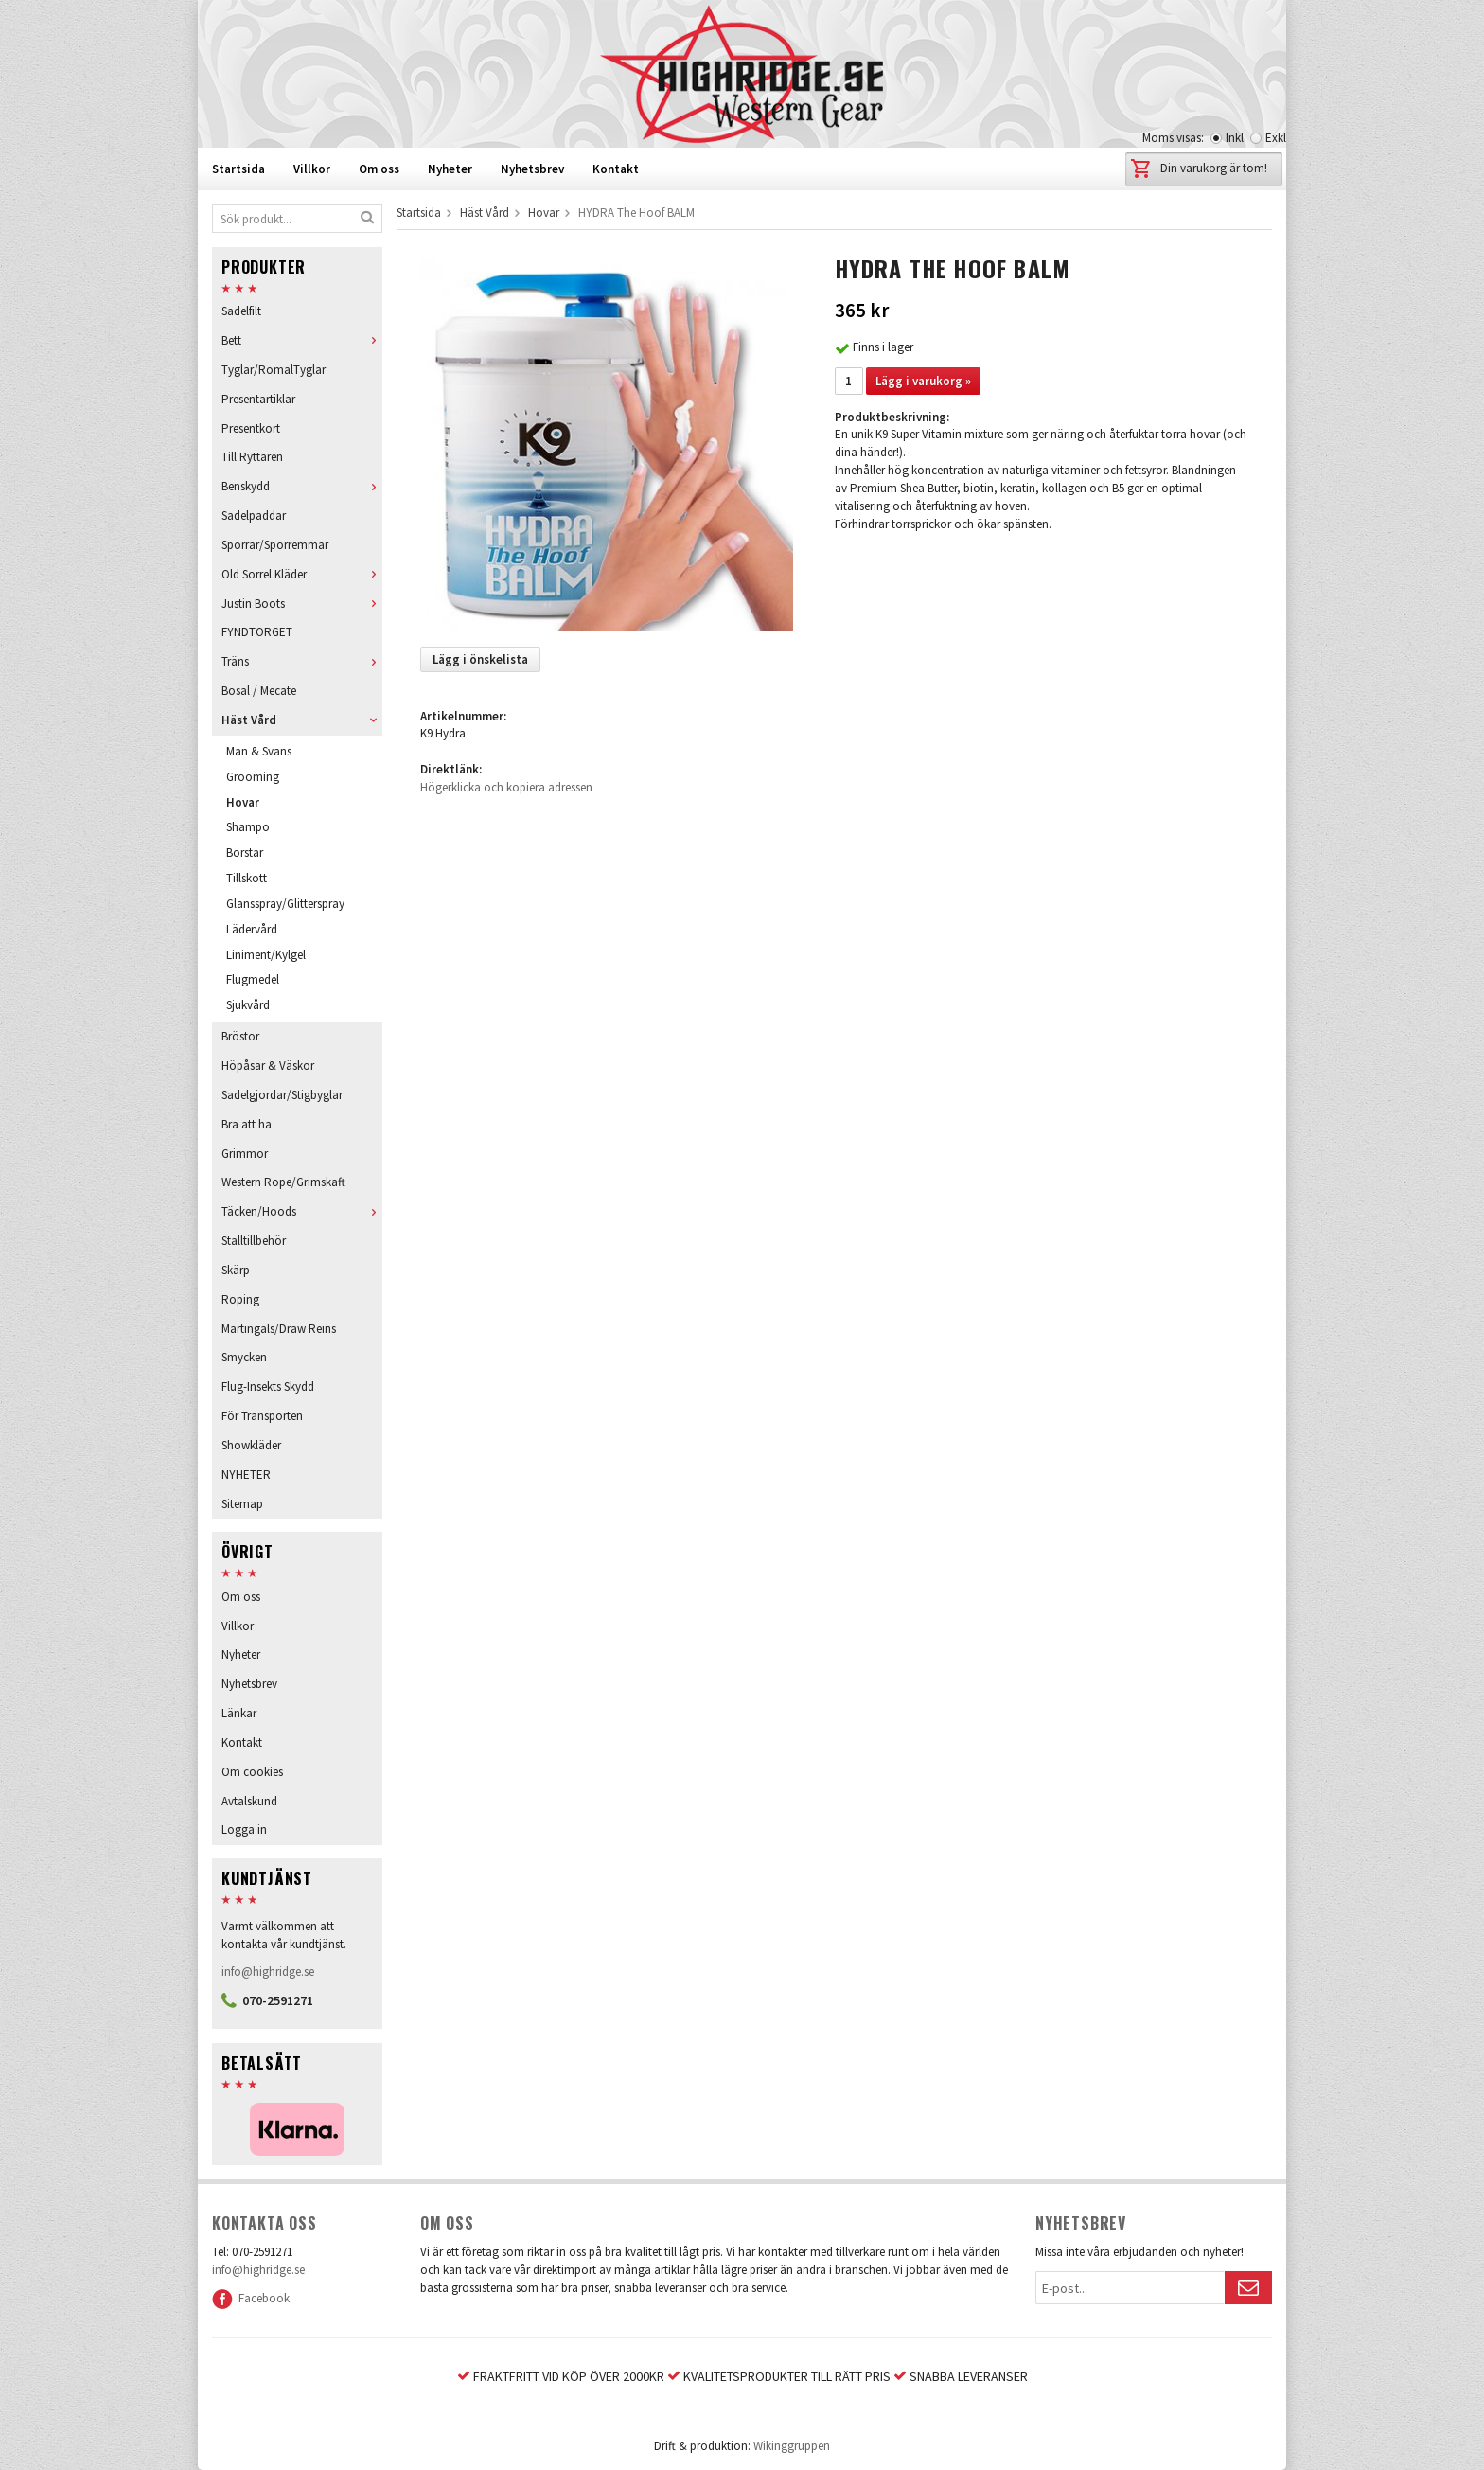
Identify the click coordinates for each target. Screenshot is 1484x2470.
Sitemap (242, 1504)
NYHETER (246, 1474)
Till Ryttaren (252, 457)
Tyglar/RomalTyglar (273, 370)
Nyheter (450, 169)
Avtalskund (249, 1801)
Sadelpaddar (253, 515)
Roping (240, 1299)
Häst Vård (301, 720)
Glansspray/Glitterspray (285, 904)
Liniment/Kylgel (266, 955)
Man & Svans (259, 751)
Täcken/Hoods (301, 1211)
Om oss (379, 169)
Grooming (252, 777)
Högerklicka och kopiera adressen (506, 787)
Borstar (244, 852)
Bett (301, 340)
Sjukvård (248, 1005)
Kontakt (615, 169)
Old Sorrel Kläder (301, 574)
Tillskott (246, 878)
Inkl (1235, 138)
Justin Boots (301, 603)
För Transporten (262, 1416)
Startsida (238, 169)
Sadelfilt (241, 311)
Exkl (1275, 138)
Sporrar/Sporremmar (274, 545)
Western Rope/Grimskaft (283, 1182)
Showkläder (251, 1445)
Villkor (311, 169)
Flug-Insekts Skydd (267, 1386)
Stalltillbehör (253, 1241)
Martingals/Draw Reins (278, 1329)
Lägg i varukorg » (923, 381)
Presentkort (250, 428)
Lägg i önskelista (480, 659)
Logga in (244, 1829)
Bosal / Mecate (258, 691)
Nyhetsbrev (532, 169)
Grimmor (244, 1154)
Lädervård (251, 929)
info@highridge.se (267, 1972)
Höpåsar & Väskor (267, 1065)
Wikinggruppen (791, 2446)
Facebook (251, 2298)
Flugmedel (252, 979)
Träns (301, 661)
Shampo (248, 827)
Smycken (244, 1357)
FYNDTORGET (256, 632)
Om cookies (252, 1772)
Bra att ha (246, 1124)
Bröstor (240, 1036)
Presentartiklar (258, 399)
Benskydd (301, 486)
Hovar (242, 802)
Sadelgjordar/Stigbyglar (282, 1095)
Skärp (235, 1270)
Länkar (238, 1713)
